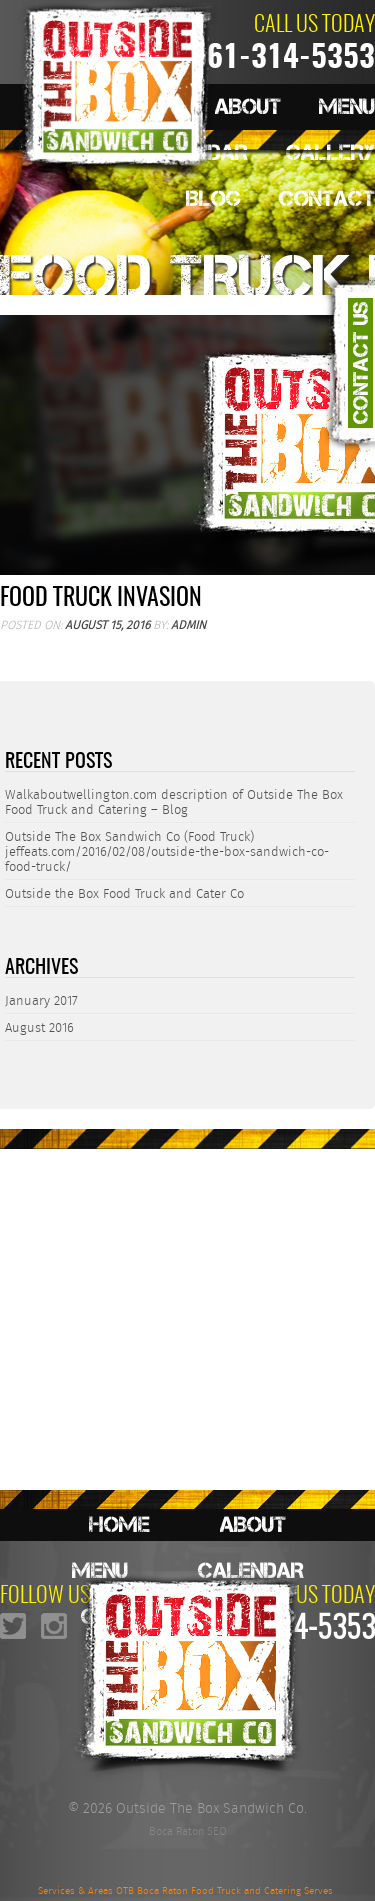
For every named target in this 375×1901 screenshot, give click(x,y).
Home (119, 1524)
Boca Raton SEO (188, 1831)
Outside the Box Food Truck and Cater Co (124, 893)
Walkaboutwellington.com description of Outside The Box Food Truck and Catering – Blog (174, 802)
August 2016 (39, 1027)
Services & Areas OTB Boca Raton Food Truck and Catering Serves (185, 1891)
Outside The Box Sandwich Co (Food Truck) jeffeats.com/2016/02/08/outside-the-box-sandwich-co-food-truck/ (167, 851)
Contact (327, 198)
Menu (347, 106)
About (253, 1524)
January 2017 (41, 1000)
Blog (213, 198)
